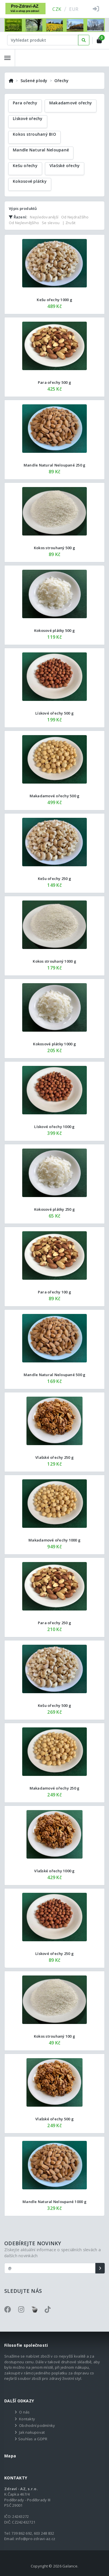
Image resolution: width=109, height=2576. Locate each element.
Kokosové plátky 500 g (54, 630)
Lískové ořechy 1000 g (54, 1126)
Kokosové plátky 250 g (54, 1209)
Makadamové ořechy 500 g (55, 795)
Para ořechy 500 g (54, 382)
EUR (73, 9)
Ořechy (61, 80)
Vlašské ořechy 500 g (54, 2118)
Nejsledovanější (44, 217)
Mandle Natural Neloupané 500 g (55, 1374)
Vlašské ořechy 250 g (54, 1457)
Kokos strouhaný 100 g (54, 2036)
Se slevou (50, 222)
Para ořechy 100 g (54, 1292)
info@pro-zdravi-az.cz (35, 2538)
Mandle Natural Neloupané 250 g (55, 465)
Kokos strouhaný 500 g (54, 547)
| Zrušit (68, 222)
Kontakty (27, 2418)
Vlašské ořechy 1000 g (54, 1870)
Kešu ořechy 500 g (54, 1705)
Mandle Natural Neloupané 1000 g (54, 2201)
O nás (24, 2412)
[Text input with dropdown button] (43, 40)
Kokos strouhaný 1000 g (54, 961)
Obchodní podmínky (37, 2425)
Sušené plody (34, 80)
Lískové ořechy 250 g (54, 1953)
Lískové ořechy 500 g (54, 713)
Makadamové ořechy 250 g (55, 1788)
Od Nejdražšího (75, 217)
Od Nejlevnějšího (24, 222)
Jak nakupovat (32, 2432)
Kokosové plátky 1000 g (54, 1043)
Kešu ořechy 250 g (54, 878)
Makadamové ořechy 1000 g (54, 1540)
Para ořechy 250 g (54, 1622)
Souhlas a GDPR (33, 2438)
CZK (56, 9)
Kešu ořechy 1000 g (54, 299)
